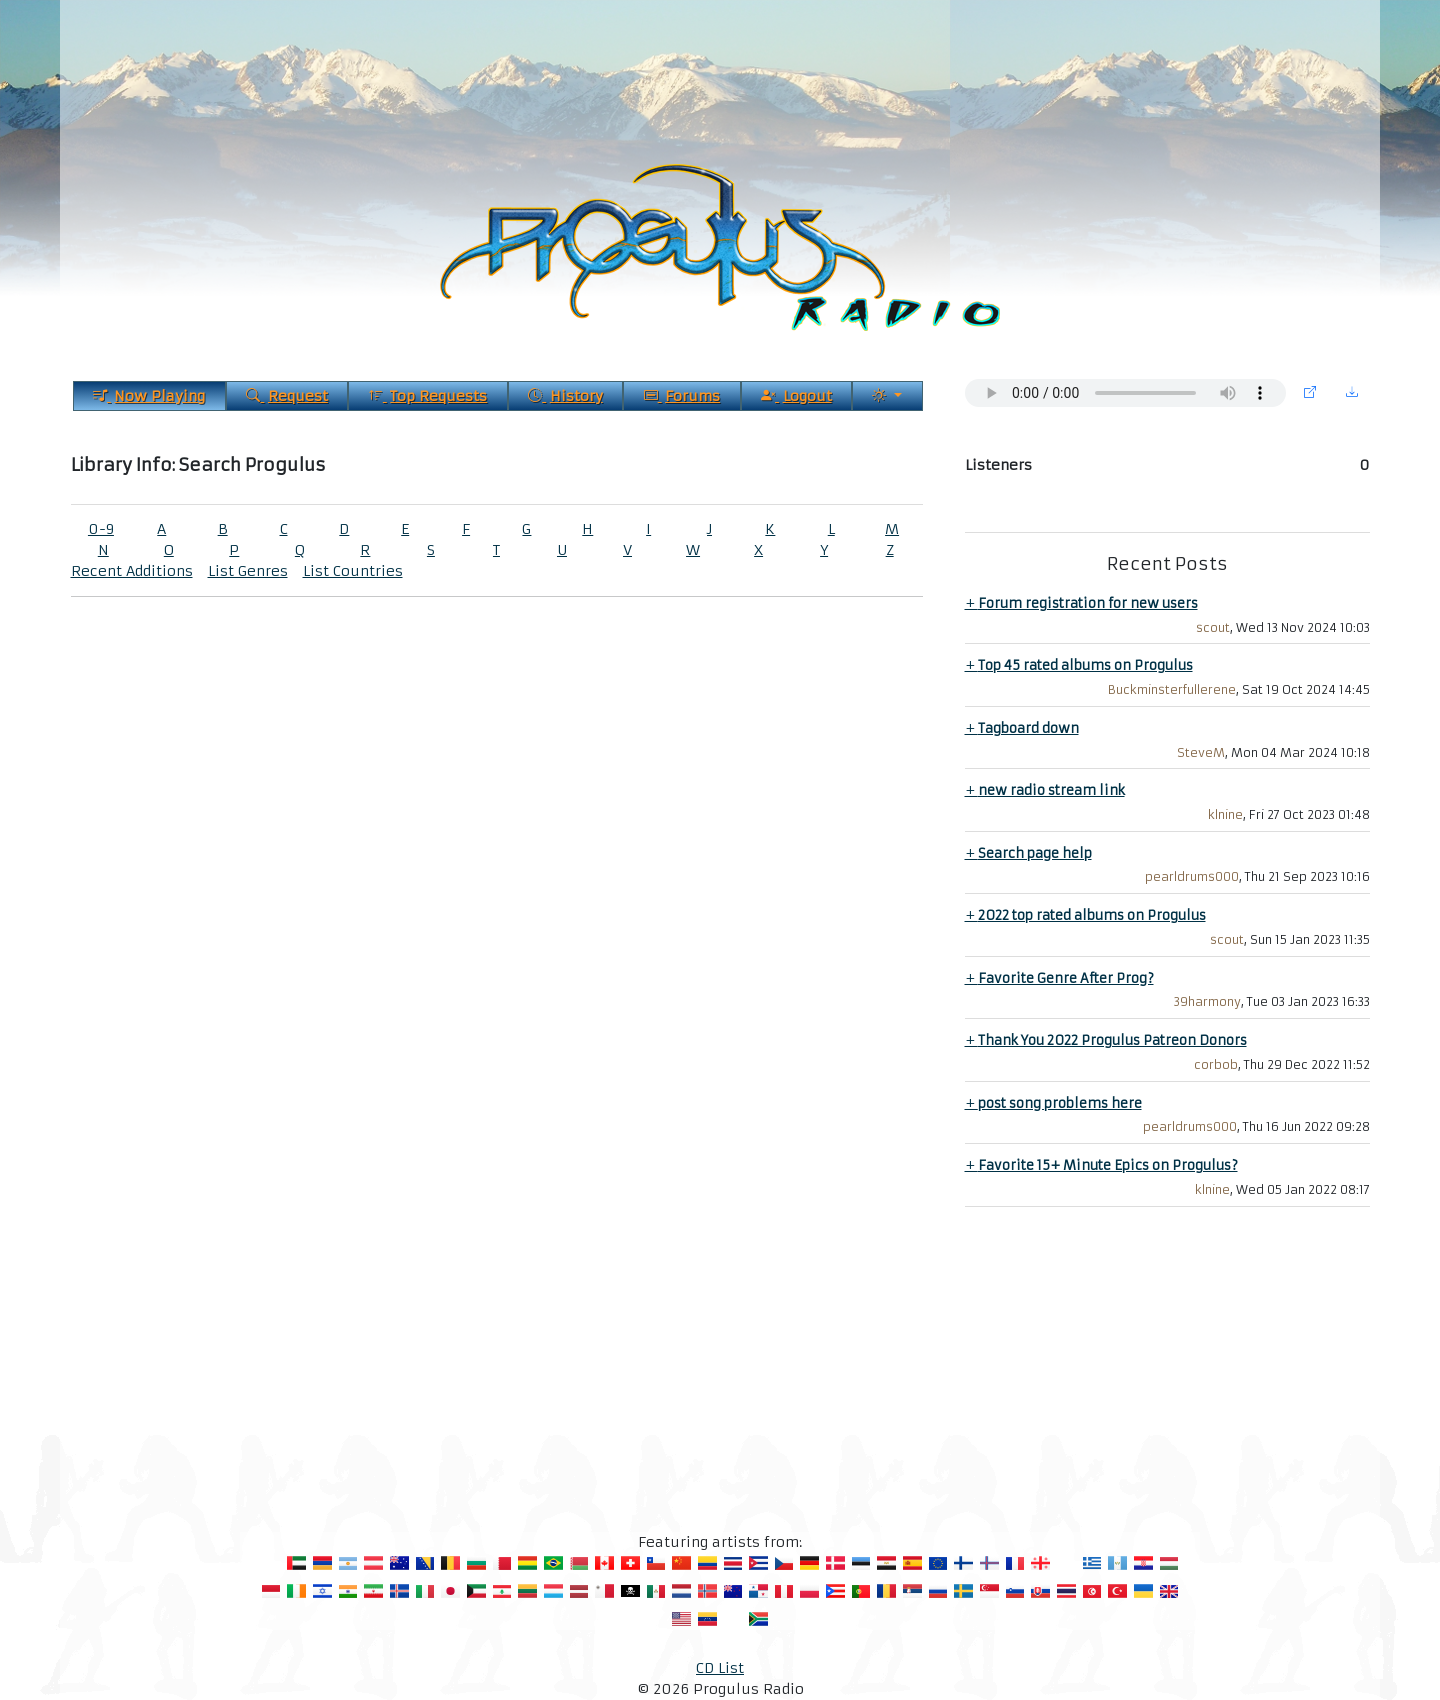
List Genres (248, 571)
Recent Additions (132, 571)
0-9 (101, 529)
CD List (720, 1668)
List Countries (353, 571)
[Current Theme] (887, 396)
